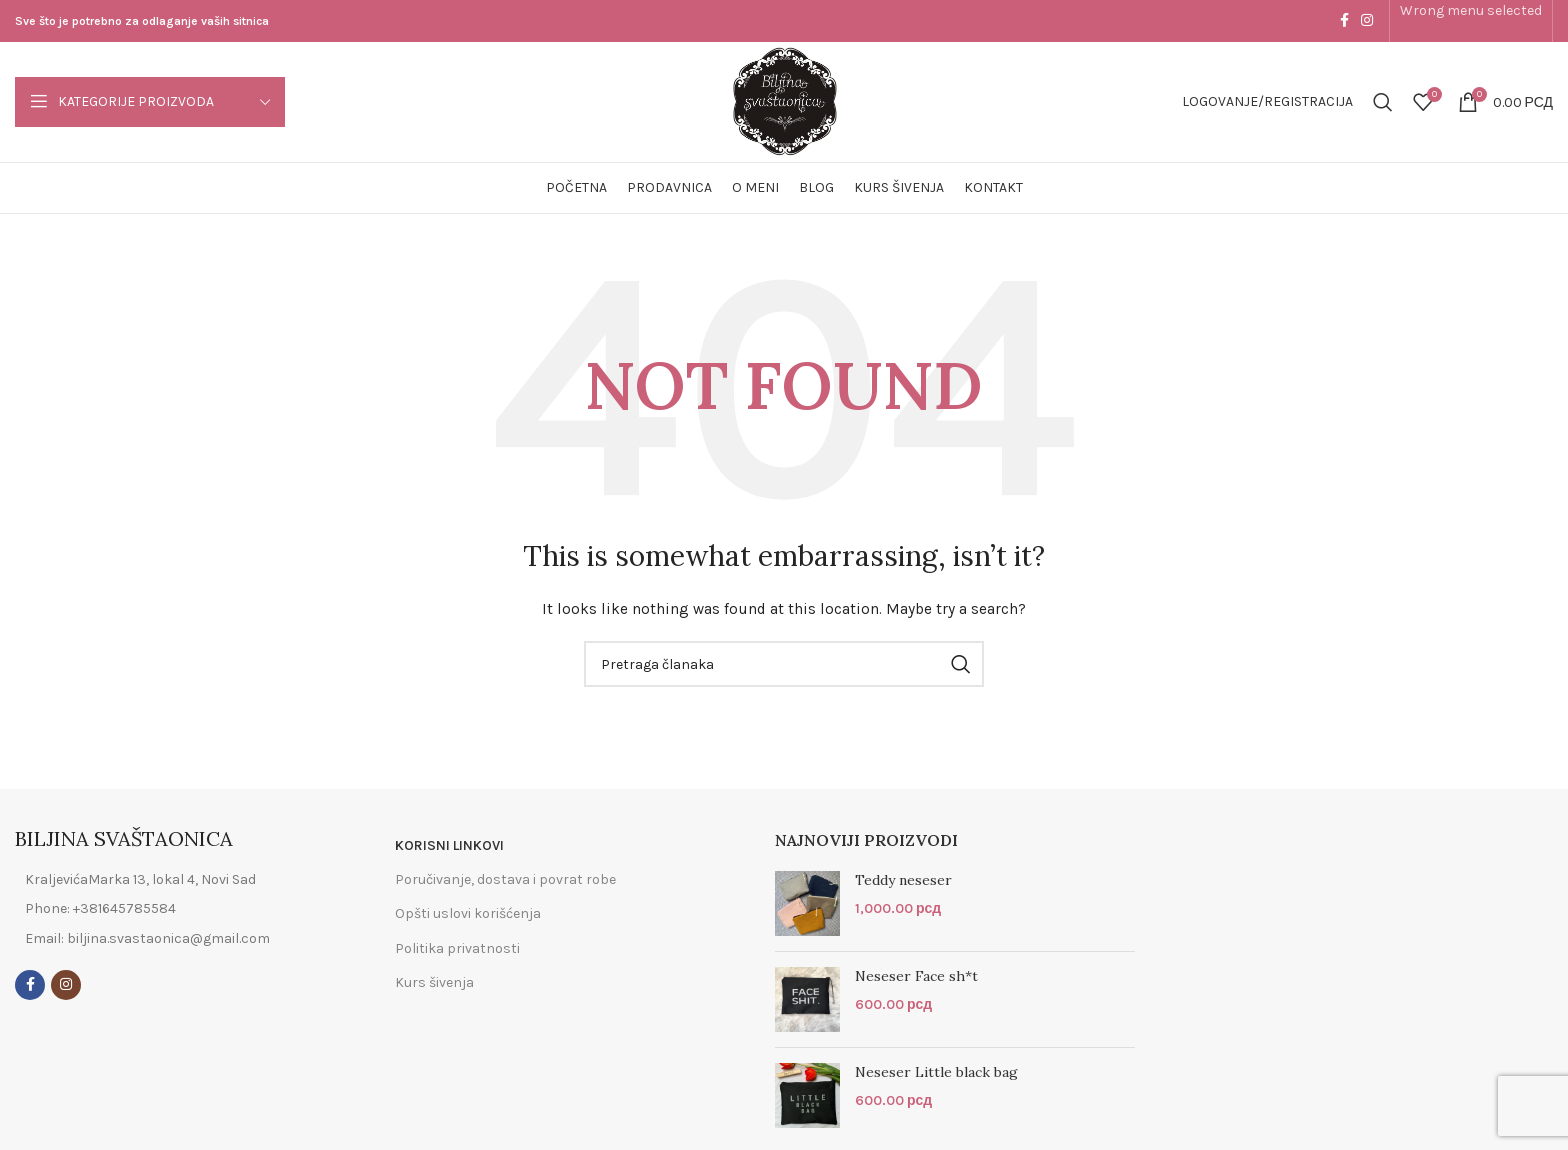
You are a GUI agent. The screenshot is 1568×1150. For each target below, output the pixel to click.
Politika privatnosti (457, 948)
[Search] (1383, 102)
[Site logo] (784, 100)
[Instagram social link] (1367, 21)
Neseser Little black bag (936, 1072)
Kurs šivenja (434, 982)
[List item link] (166, 909)
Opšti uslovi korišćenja (468, 913)
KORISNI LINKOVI (449, 845)
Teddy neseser (903, 880)
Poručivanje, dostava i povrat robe (505, 879)
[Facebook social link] (1344, 21)
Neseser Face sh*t (916, 976)
